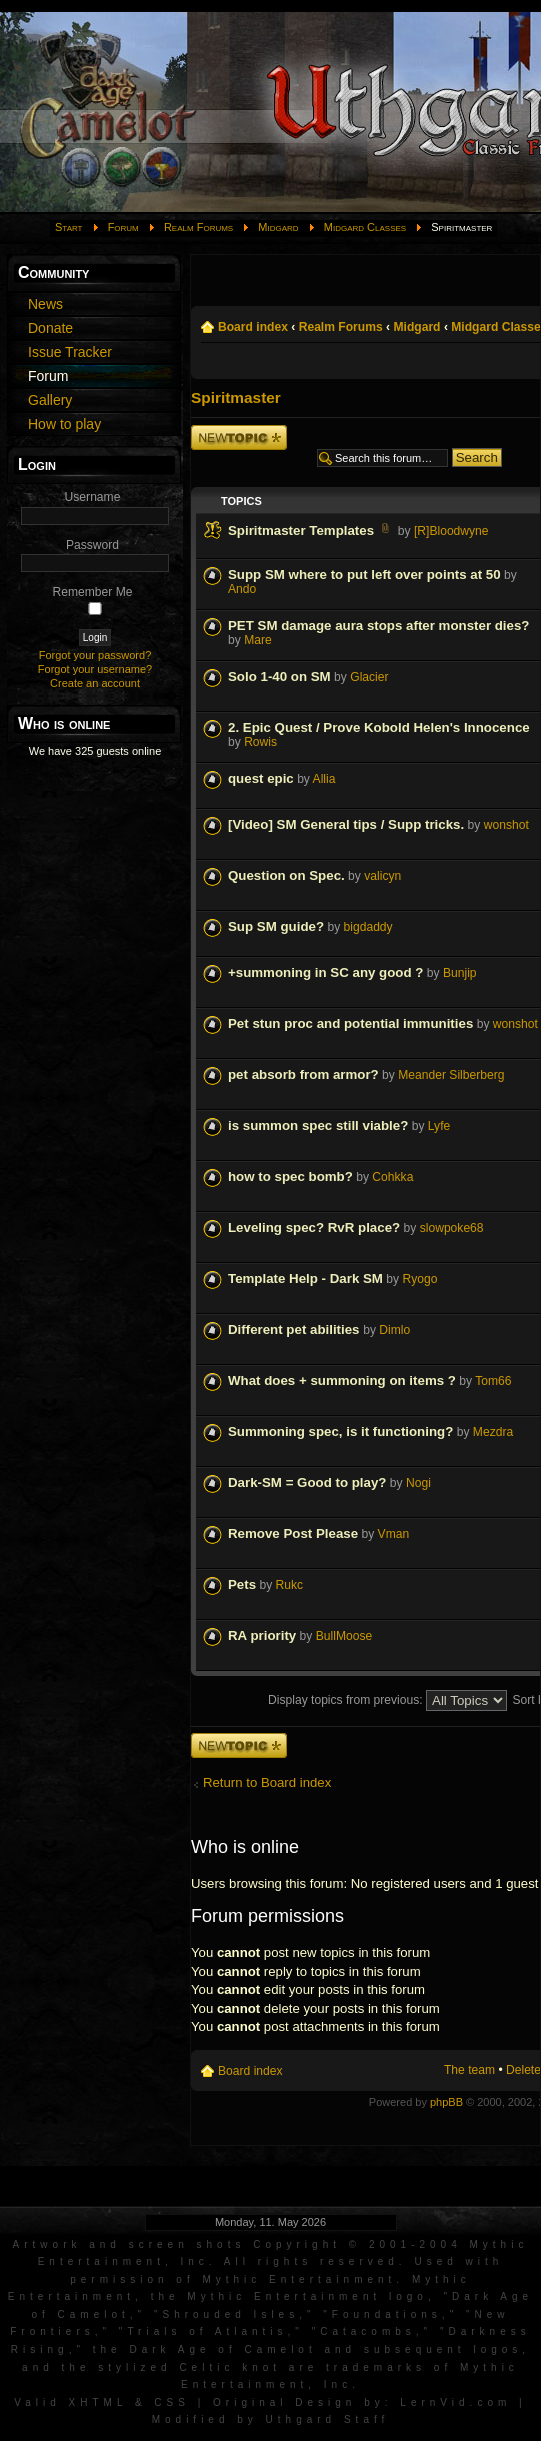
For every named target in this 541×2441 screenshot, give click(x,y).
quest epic (261, 778)
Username (93, 497)
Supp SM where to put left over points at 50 (364, 574)
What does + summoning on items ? (342, 1380)
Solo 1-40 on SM (279, 676)
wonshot (506, 825)
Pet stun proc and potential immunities (350, 1023)
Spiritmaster (236, 397)
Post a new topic (239, 437)
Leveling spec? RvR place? (314, 1227)
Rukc (290, 1585)
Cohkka (392, 1177)
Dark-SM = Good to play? (307, 1482)
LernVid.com (455, 2402)
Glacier (369, 677)
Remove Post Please (293, 1533)
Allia (324, 779)
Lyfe (439, 1126)
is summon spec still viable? (318, 1125)
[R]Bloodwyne (451, 531)
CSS (172, 2402)
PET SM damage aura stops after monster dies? (378, 625)
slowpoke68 (452, 1228)
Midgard (278, 227)
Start (69, 227)
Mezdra (493, 1432)
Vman (394, 1534)
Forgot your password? (95, 655)
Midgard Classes (365, 227)
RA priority (262, 1635)
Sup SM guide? (276, 926)
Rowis (260, 742)
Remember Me (93, 592)
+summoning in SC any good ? (325, 972)
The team (469, 2070)
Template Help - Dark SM (305, 1278)
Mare (258, 640)
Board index (253, 327)
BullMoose (344, 1636)
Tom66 (493, 1381)
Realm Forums (198, 227)
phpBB (446, 2102)
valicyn (382, 876)
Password (92, 545)
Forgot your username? (95, 669)
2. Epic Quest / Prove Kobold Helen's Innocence (379, 727)
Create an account (95, 683)
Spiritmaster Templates (301, 530)
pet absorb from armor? (303, 1074)
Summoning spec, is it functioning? (340, 1431)
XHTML (98, 2402)
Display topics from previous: (387, 1700)
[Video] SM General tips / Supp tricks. (346, 824)
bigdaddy (368, 927)
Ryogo (419, 1279)
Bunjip (460, 973)
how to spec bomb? (290, 1176)
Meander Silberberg (451, 1075)
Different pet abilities (295, 1329)
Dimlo (394, 1330)
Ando (242, 589)
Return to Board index (267, 1782)
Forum (123, 227)
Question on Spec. (286, 875)
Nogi (418, 1483)
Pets (242, 1584)
